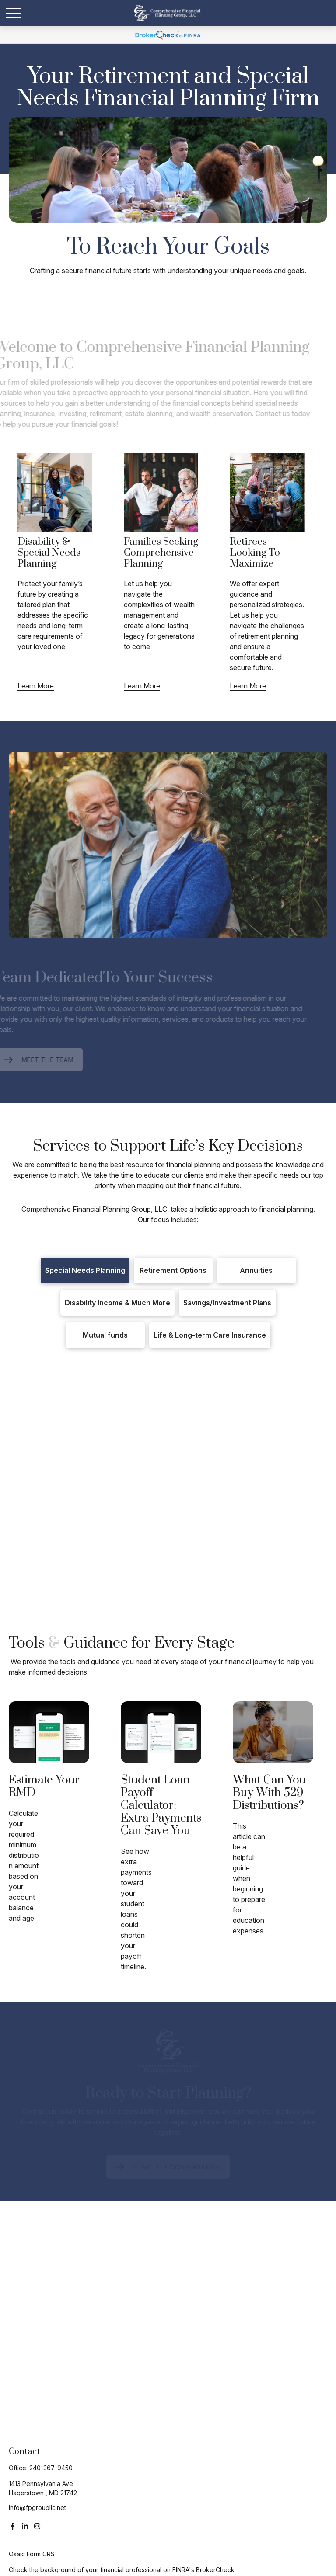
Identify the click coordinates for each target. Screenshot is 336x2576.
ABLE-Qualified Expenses (161, 1538)
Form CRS (41, 2554)
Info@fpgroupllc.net (37, 2507)
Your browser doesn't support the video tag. (168, 170)
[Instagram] (37, 2526)
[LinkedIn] (25, 2526)
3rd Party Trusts (232, 1525)
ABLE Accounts (76, 1538)
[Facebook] (13, 2526)
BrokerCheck (215, 2569)
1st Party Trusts (169, 1525)
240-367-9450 (51, 2468)
